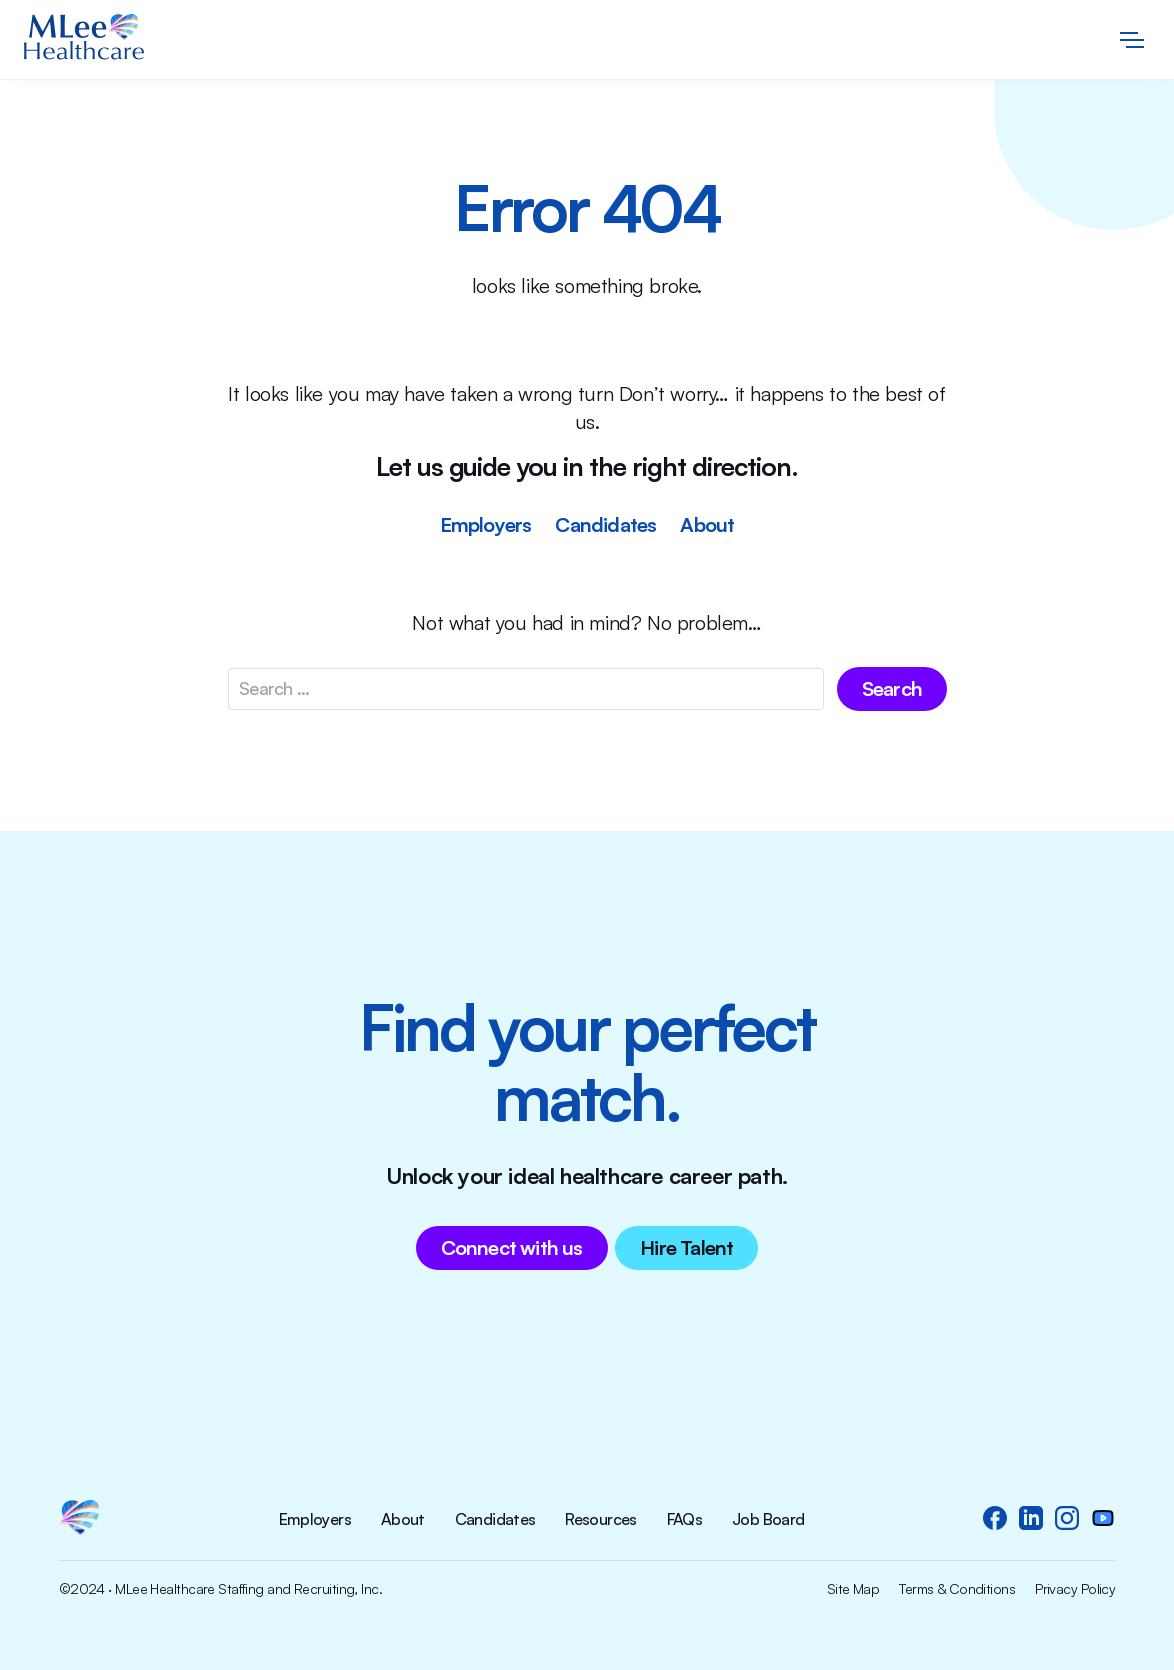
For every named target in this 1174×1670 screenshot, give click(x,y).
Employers (486, 524)
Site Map (853, 1589)
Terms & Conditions (957, 1589)
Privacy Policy (1075, 1589)
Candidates (605, 524)
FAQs (684, 1520)
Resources (600, 1520)
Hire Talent (686, 1247)
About (707, 524)
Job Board (768, 1520)
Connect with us (512, 1247)
